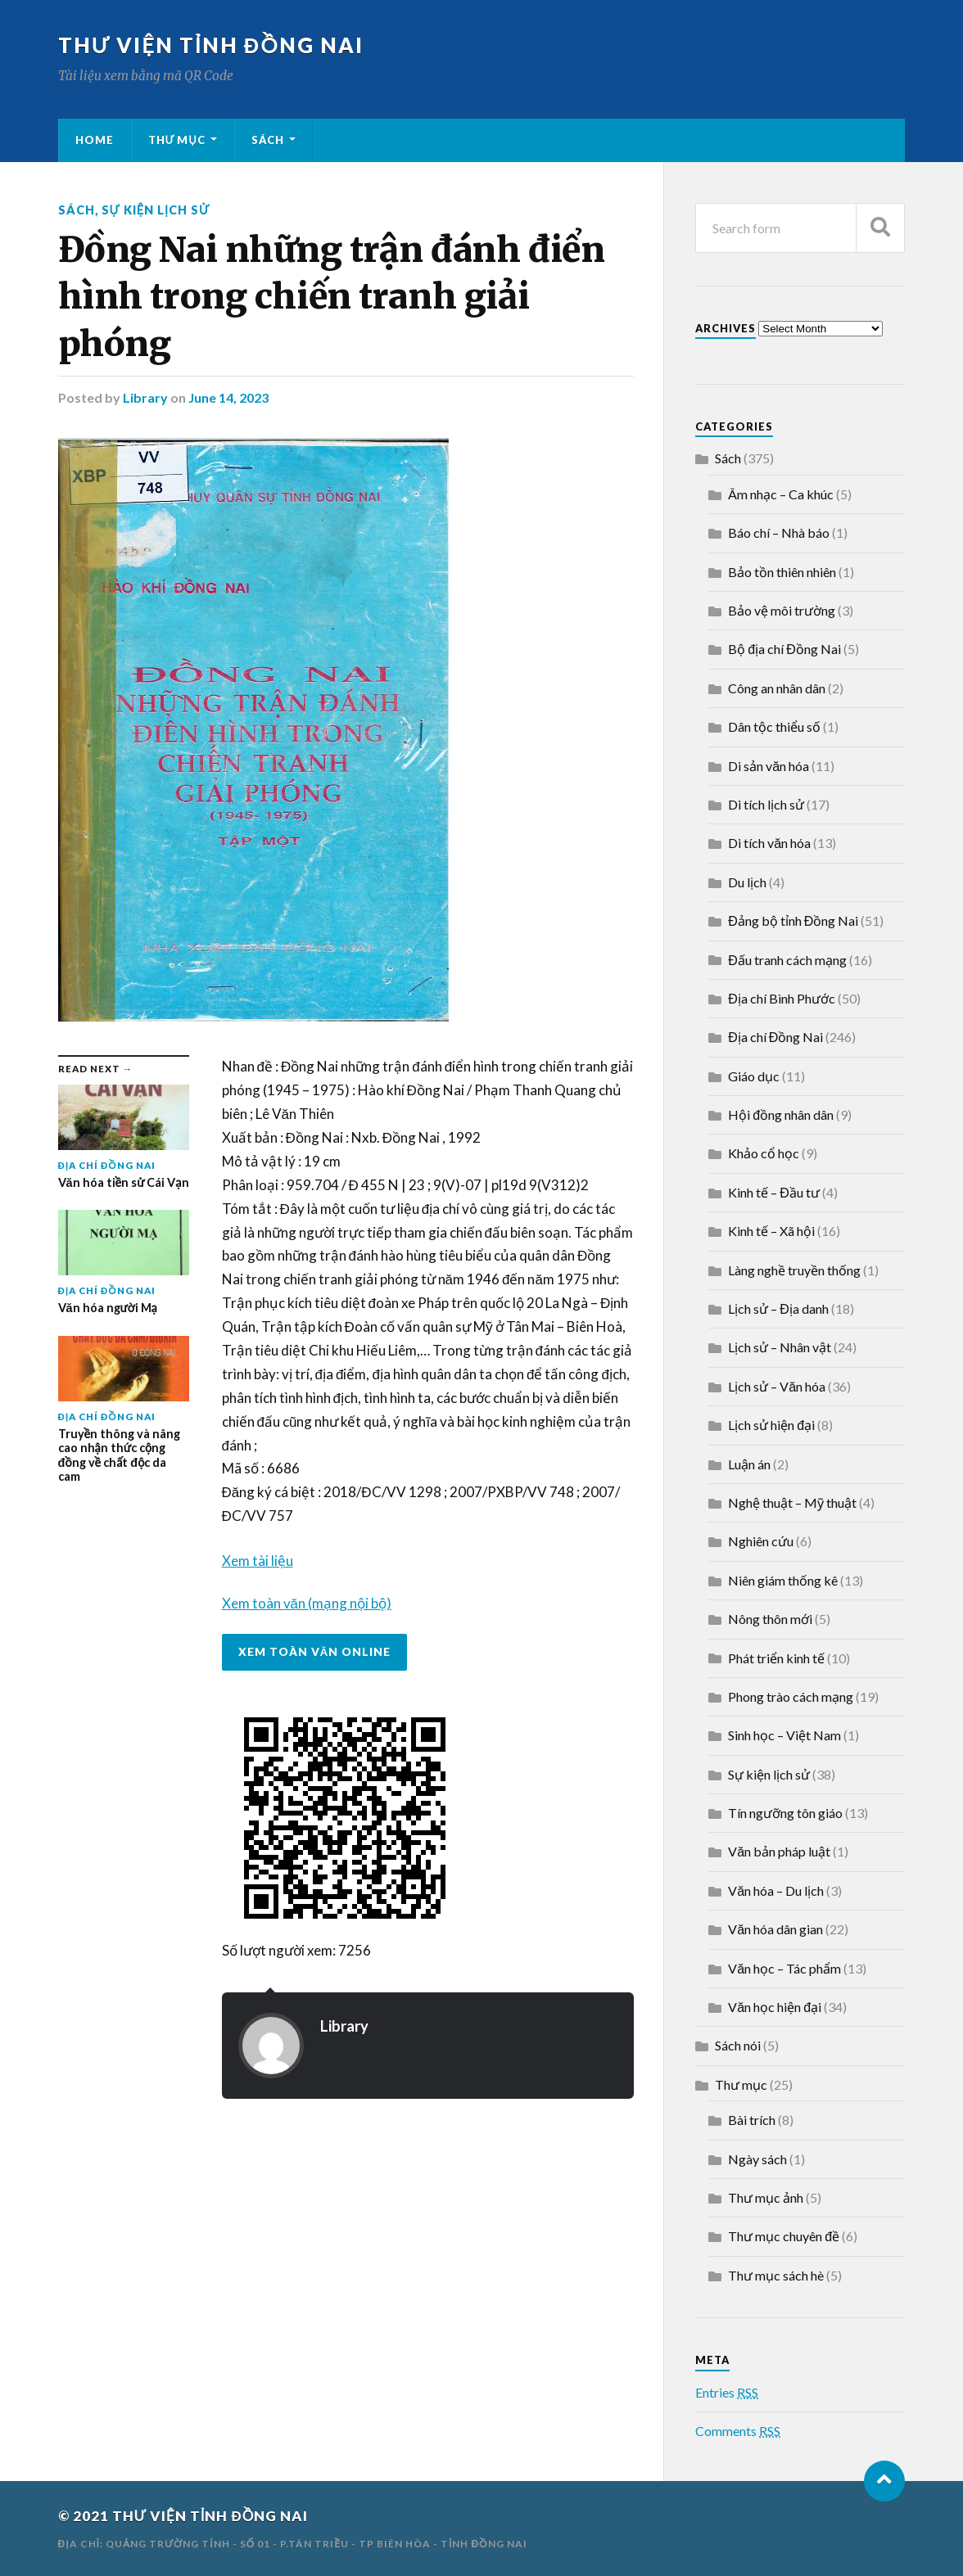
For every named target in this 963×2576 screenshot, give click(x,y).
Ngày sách (757, 2159)
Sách (267, 140)
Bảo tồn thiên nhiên (782, 572)
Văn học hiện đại (774, 2006)
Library (145, 397)
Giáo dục (754, 1076)
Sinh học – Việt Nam (784, 1735)
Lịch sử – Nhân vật (779, 1347)
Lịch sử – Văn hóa (776, 1386)
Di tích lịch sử (766, 804)
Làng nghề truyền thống (794, 1270)
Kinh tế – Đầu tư (774, 1192)
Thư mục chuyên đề (783, 2236)
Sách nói (738, 2045)
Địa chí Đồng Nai (775, 1036)
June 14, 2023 (228, 397)
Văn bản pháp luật (779, 1851)
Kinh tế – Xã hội (771, 1230)
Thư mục (177, 140)
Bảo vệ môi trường (781, 610)
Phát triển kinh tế (776, 1658)
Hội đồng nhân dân (781, 1114)
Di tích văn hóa (769, 842)
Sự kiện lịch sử (156, 210)
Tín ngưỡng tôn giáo (785, 1812)
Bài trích (751, 2119)
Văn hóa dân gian (775, 1929)
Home (94, 140)
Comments (737, 2430)
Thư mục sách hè (776, 2275)
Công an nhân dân (776, 688)
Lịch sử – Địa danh (778, 1308)
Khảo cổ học (763, 1153)
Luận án (749, 1464)
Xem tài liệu (257, 1560)
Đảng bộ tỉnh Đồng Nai (793, 920)
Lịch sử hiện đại (771, 1424)
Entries (726, 2392)
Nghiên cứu (760, 1541)
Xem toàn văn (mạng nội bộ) (306, 1603)
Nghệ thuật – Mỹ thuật (792, 1502)
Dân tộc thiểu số (774, 726)
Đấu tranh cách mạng (787, 960)
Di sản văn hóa (768, 766)
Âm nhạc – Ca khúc (781, 494)
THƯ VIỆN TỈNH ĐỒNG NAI (211, 45)
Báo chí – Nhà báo (779, 532)
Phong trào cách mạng (790, 1696)
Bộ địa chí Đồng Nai (784, 648)
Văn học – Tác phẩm (784, 1968)
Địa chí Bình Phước (781, 998)
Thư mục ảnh (765, 2197)
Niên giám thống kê (783, 1580)
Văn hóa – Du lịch (776, 1890)
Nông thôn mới (770, 1618)
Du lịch (747, 882)
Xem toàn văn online (314, 1651)
